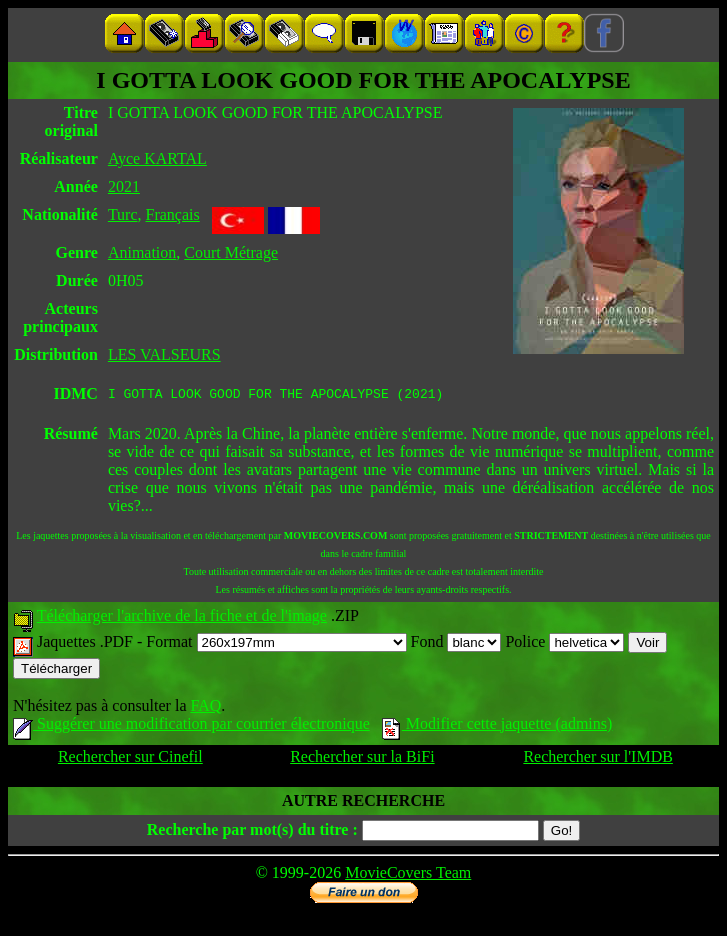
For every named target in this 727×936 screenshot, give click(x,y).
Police (564, 644)
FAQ (205, 708)
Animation (142, 252)
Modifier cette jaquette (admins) (497, 726)
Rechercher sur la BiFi (362, 759)
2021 (124, 186)
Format (276, 644)
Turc (123, 214)
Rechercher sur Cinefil (130, 759)
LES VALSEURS (164, 354)
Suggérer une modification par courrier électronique (191, 726)
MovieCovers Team (408, 875)
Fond (456, 644)
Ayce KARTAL (157, 158)
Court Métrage (231, 252)
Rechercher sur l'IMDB (598, 759)
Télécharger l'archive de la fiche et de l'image (182, 618)
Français (173, 214)
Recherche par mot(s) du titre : (252, 832)
